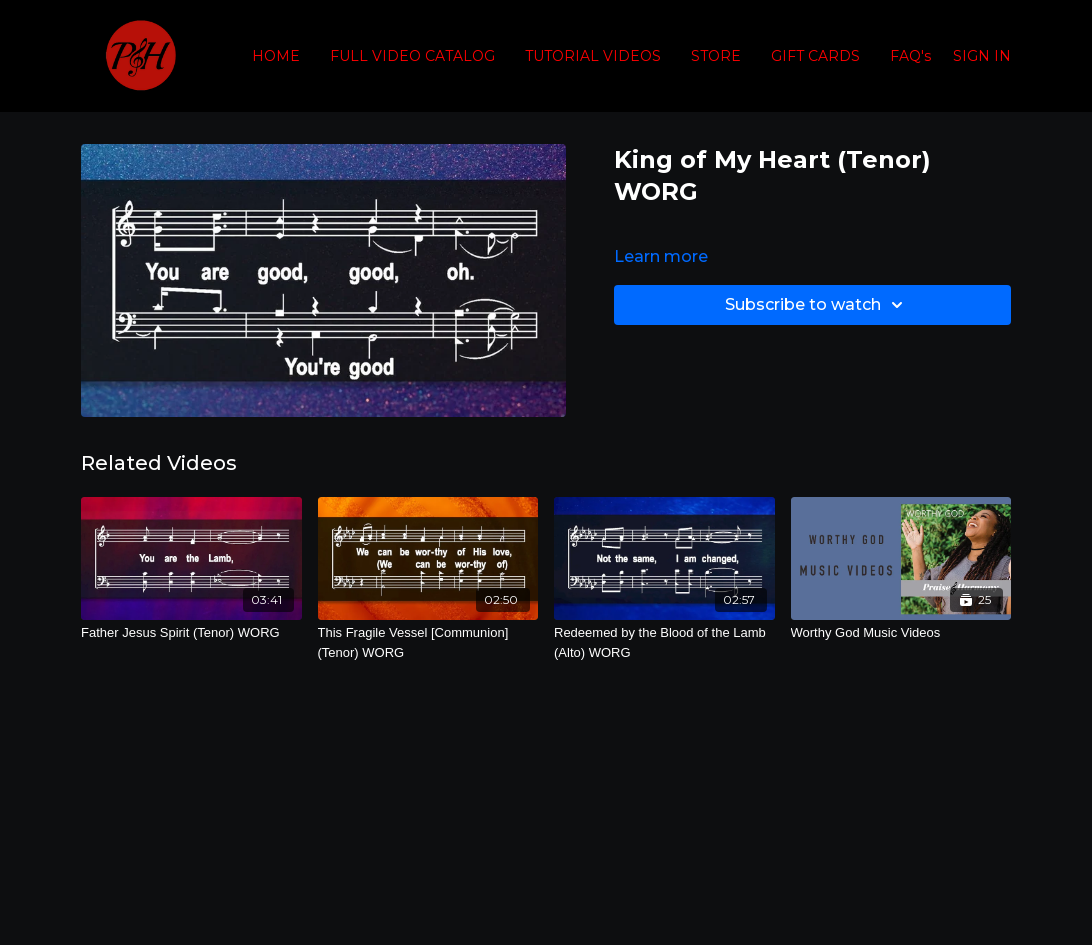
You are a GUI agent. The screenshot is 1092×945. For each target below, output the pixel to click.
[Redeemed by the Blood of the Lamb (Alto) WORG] (664, 642)
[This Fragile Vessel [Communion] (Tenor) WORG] (428, 642)
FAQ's (910, 56)
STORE (716, 56)
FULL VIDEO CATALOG (412, 56)
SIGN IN (982, 56)
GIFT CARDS (815, 56)
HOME (276, 56)
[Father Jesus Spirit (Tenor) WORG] (191, 633)
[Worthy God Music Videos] (901, 633)
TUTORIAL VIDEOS (593, 56)
